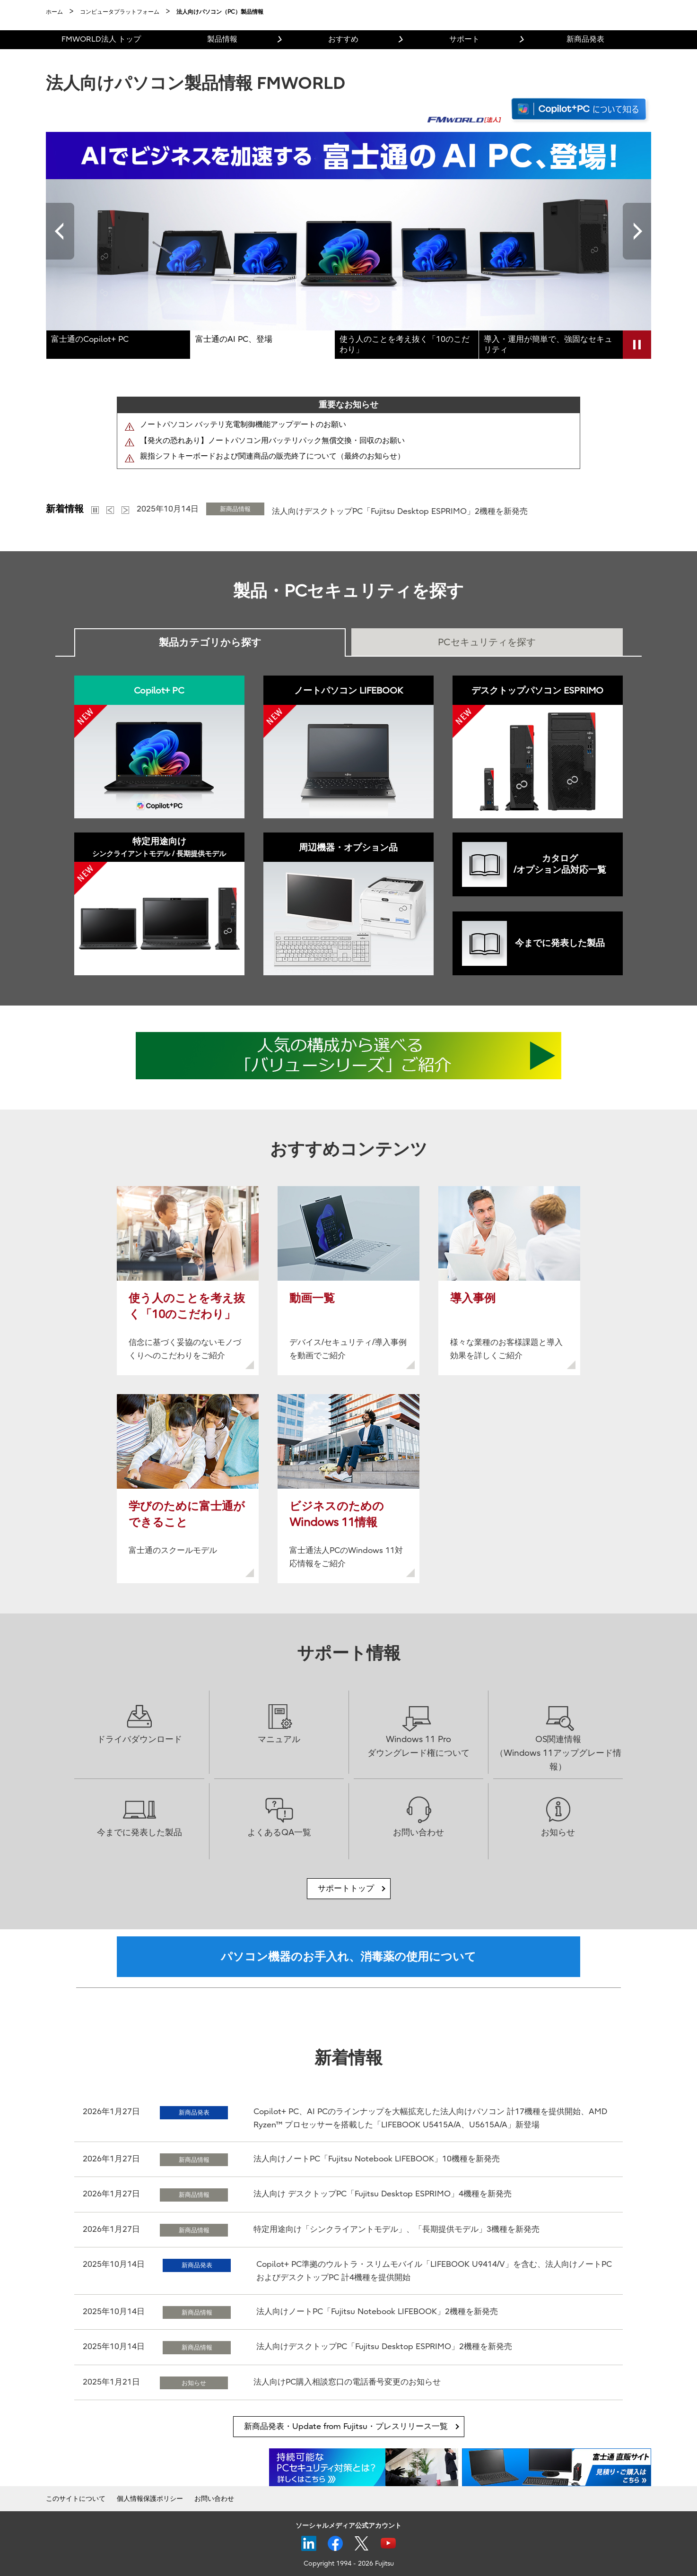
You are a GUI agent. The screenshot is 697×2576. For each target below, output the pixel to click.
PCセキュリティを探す (487, 642)
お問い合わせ (214, 2499)
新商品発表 (585, 39)
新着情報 (65, 508)
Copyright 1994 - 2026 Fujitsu (349, 2563)
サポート (464, 39)
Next (637, 231)
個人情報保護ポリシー (150, 2499)
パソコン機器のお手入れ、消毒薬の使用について (348, 1956)
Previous (60, 231)
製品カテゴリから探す (210, 642)
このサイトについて (75, 2499)
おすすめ (343, 39)
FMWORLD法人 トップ (101, 39)
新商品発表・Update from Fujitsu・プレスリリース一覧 (346, 2426)
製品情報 (222, 39)
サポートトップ (346, 1888)
